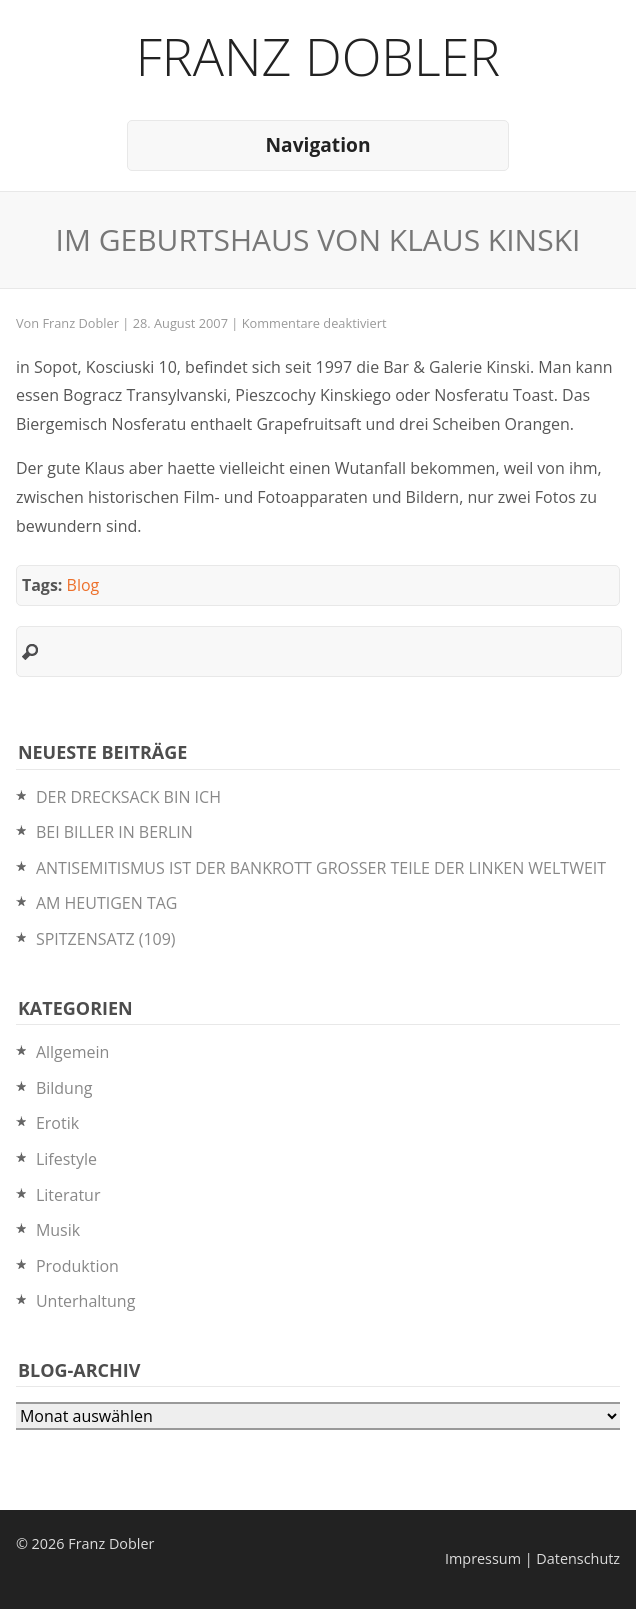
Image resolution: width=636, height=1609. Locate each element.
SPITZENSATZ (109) (106, 939)
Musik (58, 1230)
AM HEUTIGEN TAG (107, 903)
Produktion (77, 1266)
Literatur (68, 1195)
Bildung (64, 1088)
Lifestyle (66, 1159)
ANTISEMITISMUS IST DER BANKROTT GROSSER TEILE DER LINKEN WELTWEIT (321, 868)
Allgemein (73, 1052)
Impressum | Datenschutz (532, 1558)
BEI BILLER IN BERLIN (114, 832)
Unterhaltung (85, 1301)
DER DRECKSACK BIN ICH (128, 797)
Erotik (57, 1123)
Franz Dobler (318, 55)
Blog (83, 585)
